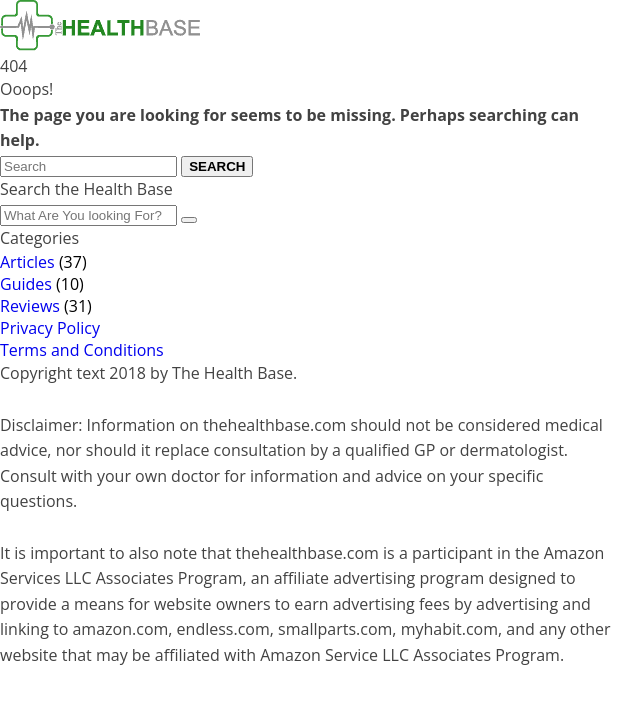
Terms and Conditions (82, 350)
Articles (27, 262)
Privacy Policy (50, 328)
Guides (26, 284)
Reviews (30, 306)
